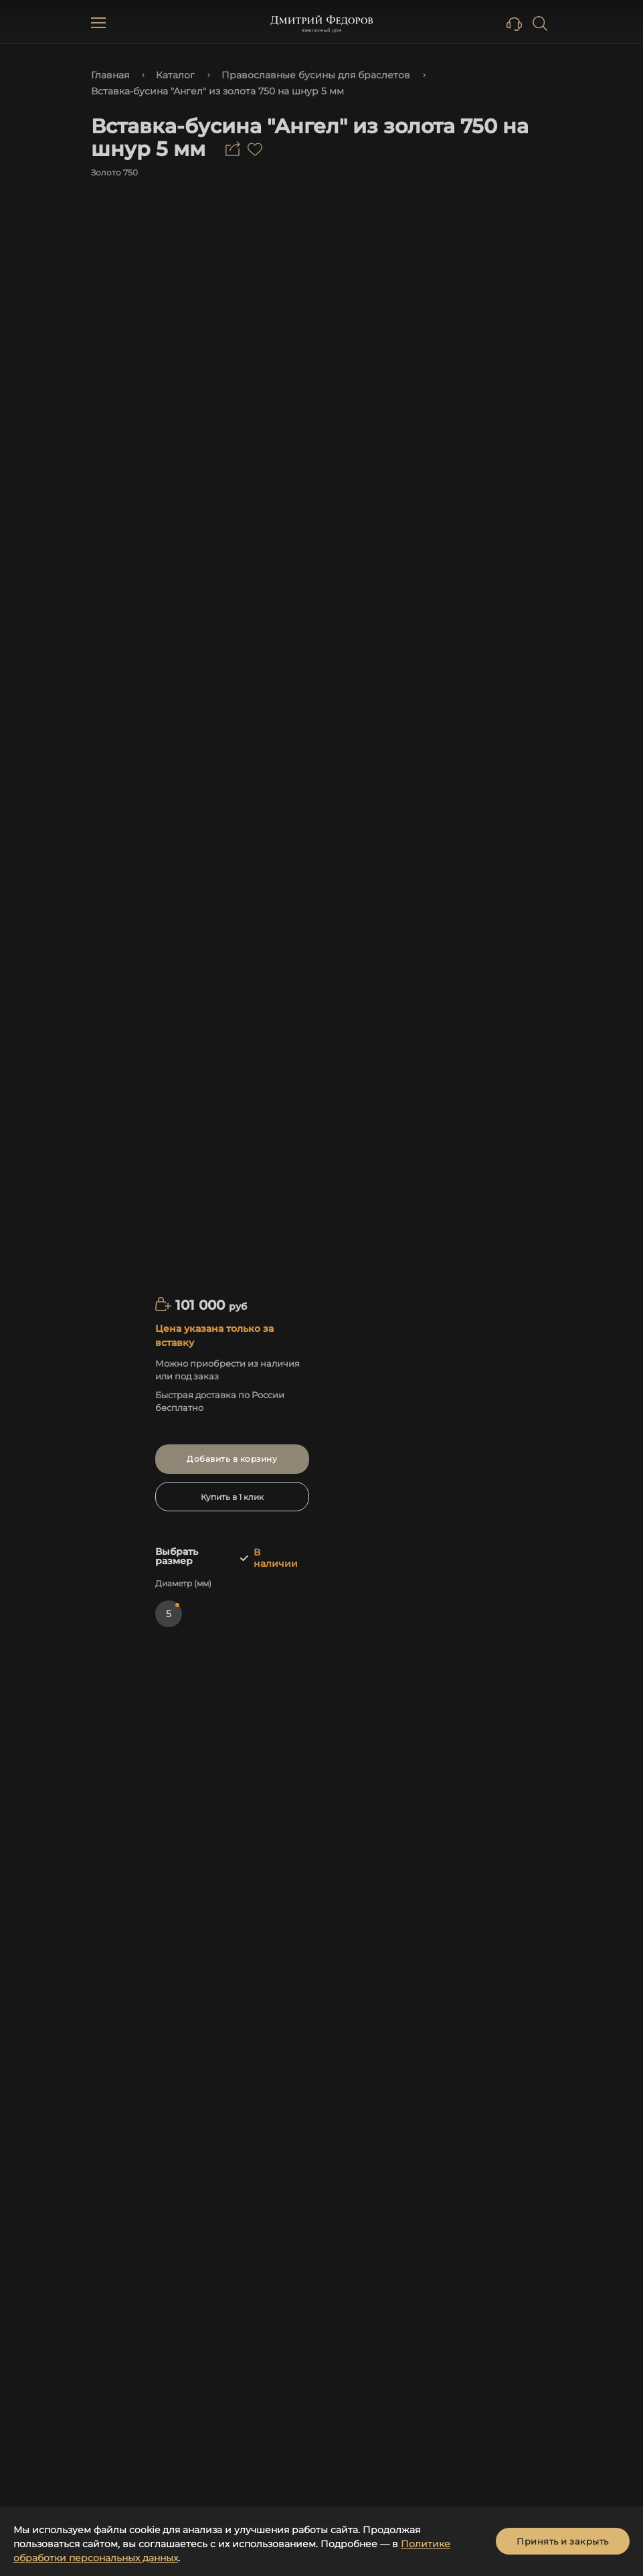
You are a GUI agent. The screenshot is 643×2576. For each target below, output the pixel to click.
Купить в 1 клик (232, 1497)
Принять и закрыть (563, 2541)
